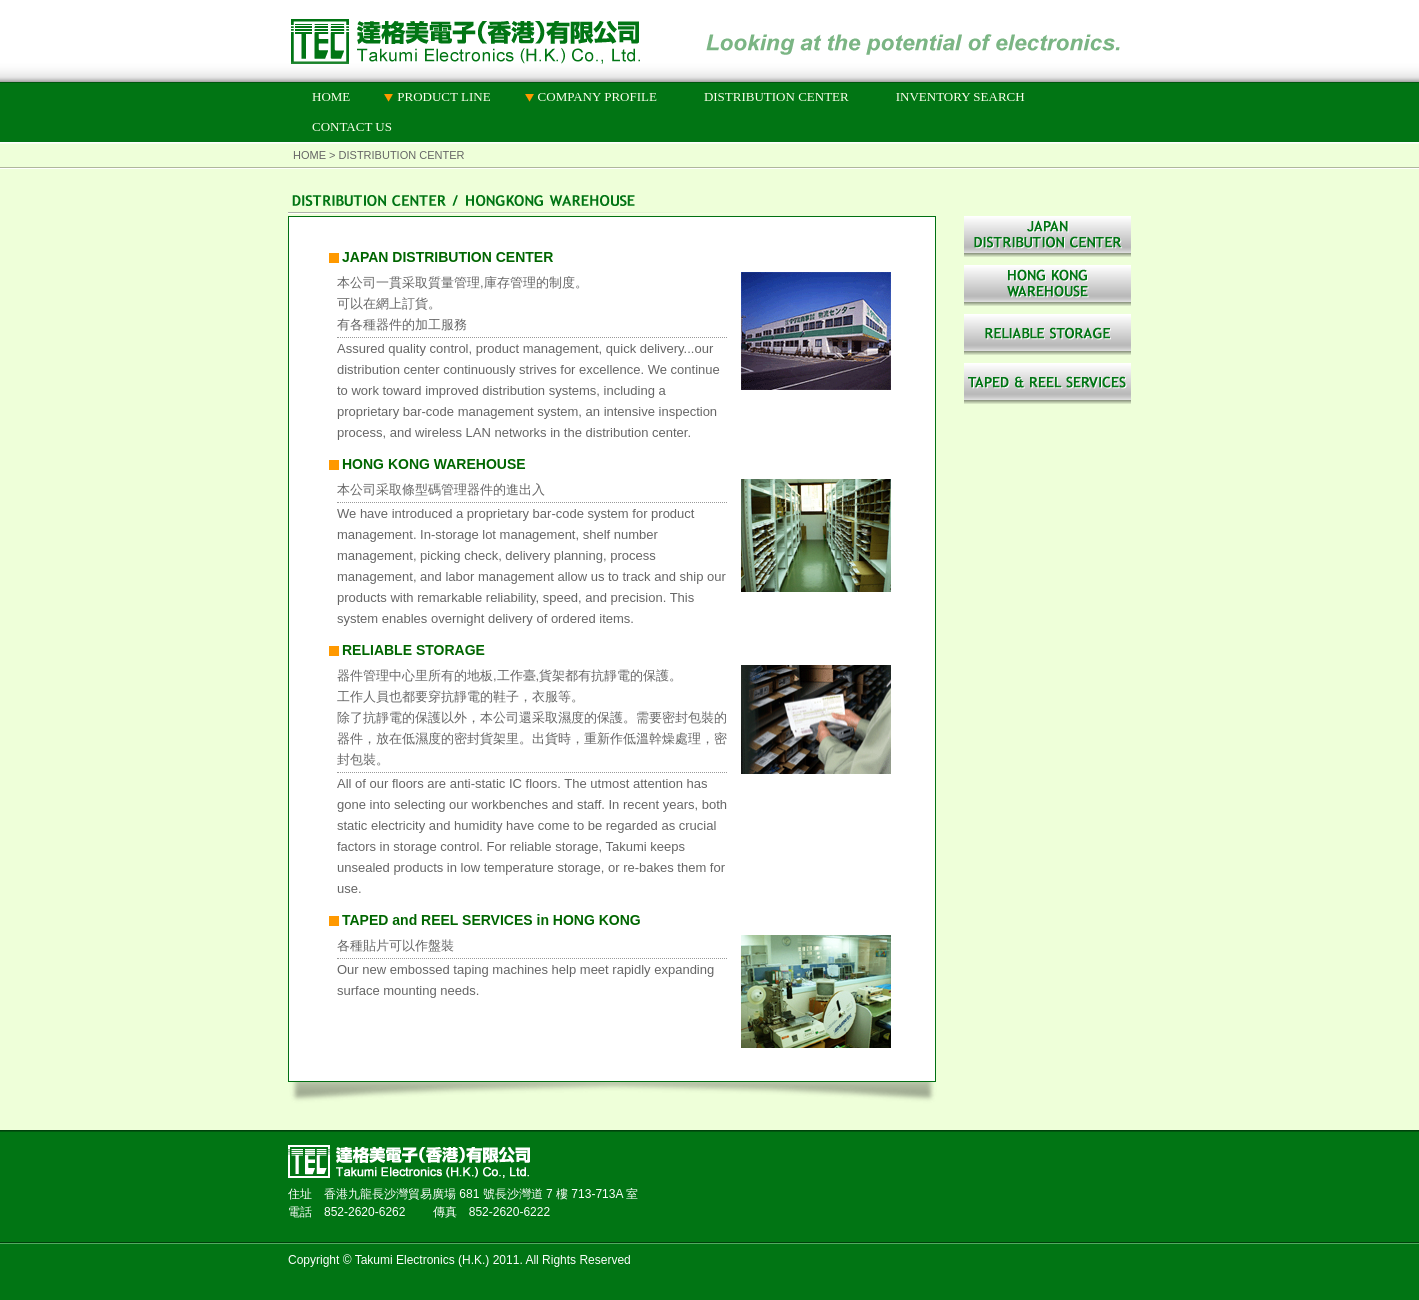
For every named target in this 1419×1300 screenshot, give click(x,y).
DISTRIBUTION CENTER (776, 96)
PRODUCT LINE (443, 96)
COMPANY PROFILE (597, 96)
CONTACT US (352, 126)
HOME (331, 96)
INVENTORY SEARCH (960, 96)
